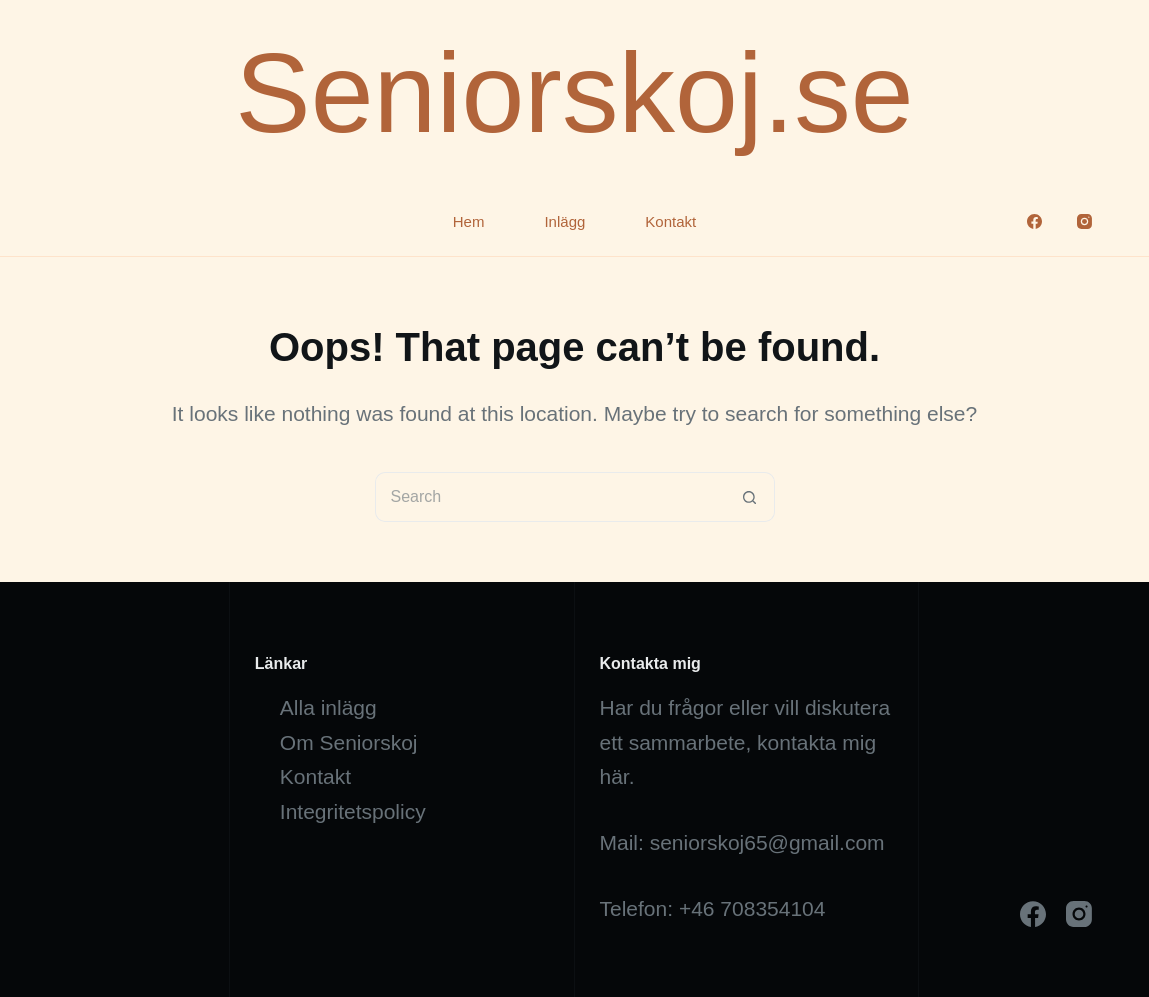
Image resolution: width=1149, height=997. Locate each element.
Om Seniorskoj (349, 742)
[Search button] (750, 497)
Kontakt (670, 221)
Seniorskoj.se (574, 93)
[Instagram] (1084, 221)
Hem (469, 221)
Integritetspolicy (353, 811)
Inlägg (564, 221)
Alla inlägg (328, 707)
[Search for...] (550, 497)
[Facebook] (1034, 221)
